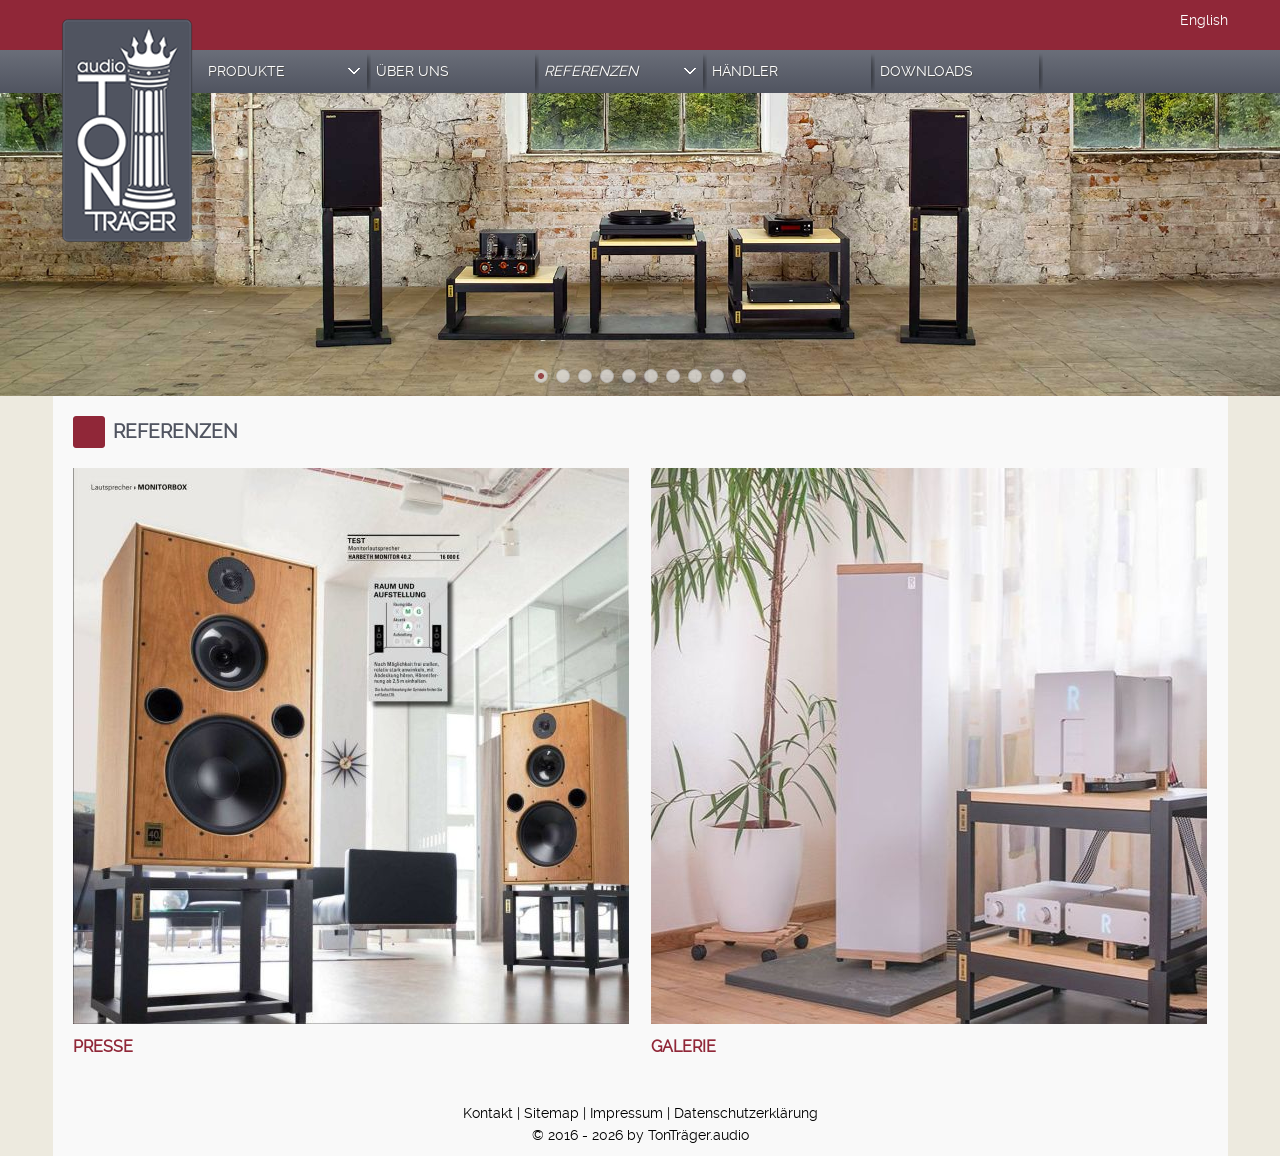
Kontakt (488, 1113)
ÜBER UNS (412, 71)
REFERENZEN (620, 71)
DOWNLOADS (926, 71)
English (1204, 20)
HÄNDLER (745, 71)
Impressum (626, 1113)
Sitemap (551, 1113)
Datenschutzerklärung (746, 1113)
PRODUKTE (284, 71)
